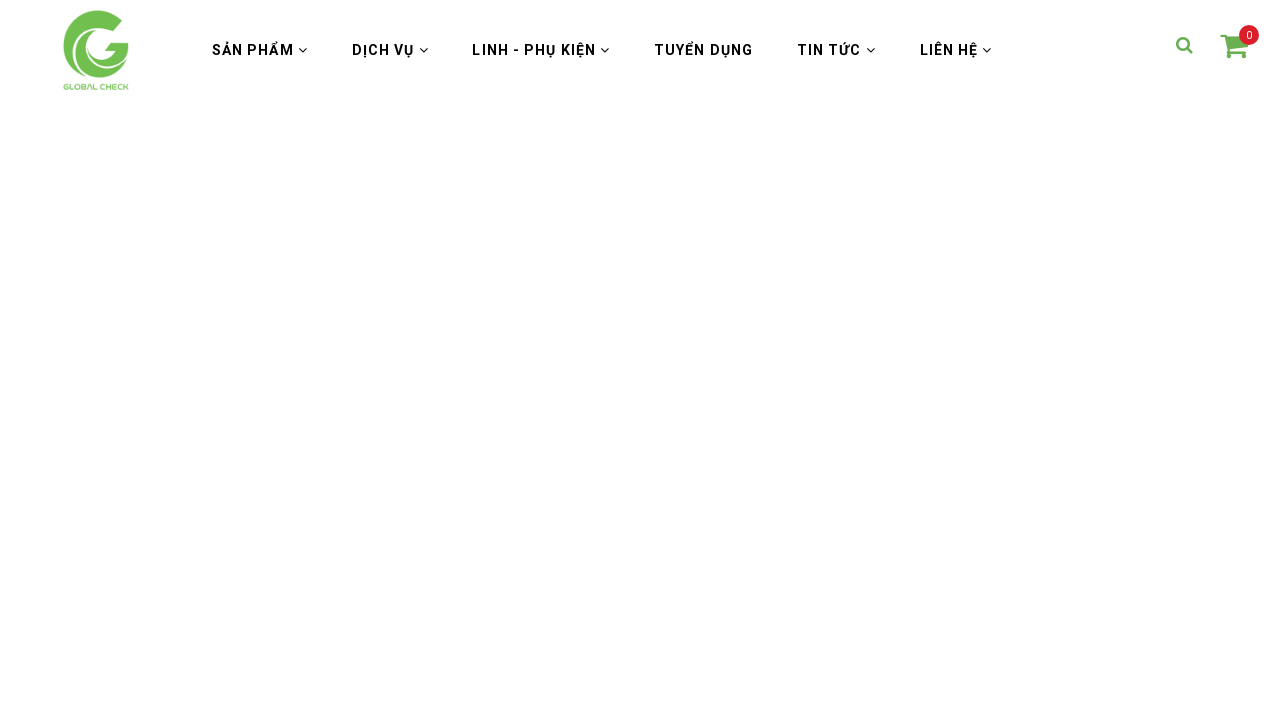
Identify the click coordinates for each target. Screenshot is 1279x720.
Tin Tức (836, 50)
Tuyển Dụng (703, 50)
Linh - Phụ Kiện (541, 50)
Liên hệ (956, 50)
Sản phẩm (260, 50)
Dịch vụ (390, 50)
